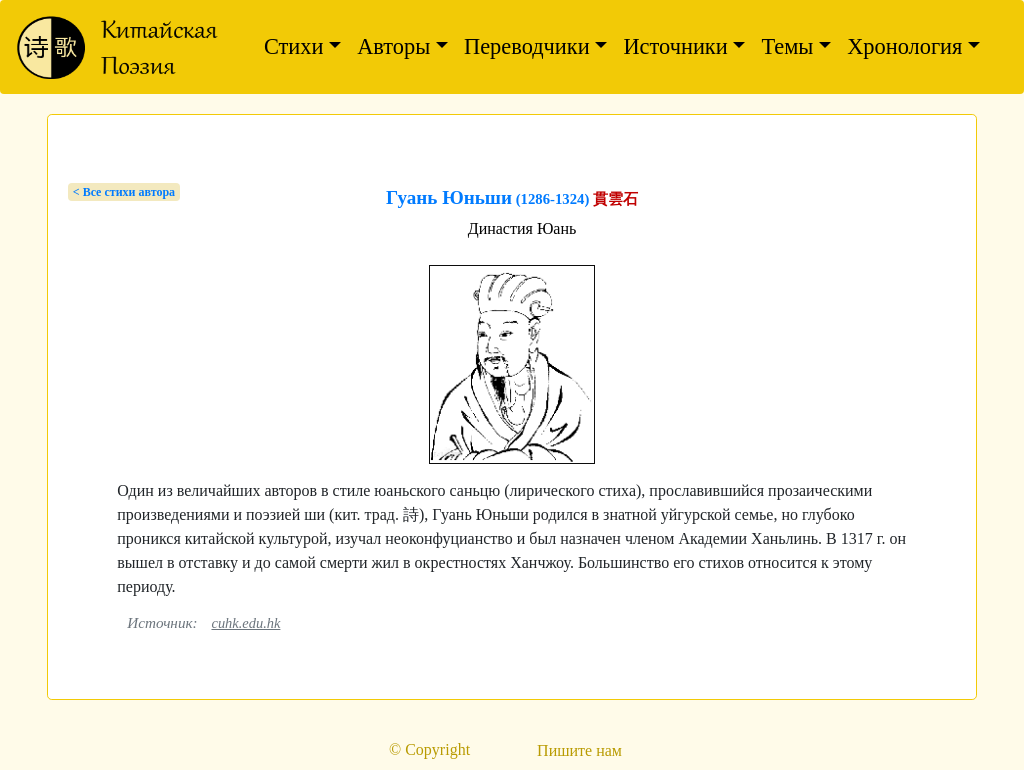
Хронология (904, 46)
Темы (787, 46)
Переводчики (527, 46)
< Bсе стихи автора (124, 192)
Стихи (294, 46)
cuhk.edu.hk (245, 623)
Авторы (393, 46)
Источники (675, 46)
